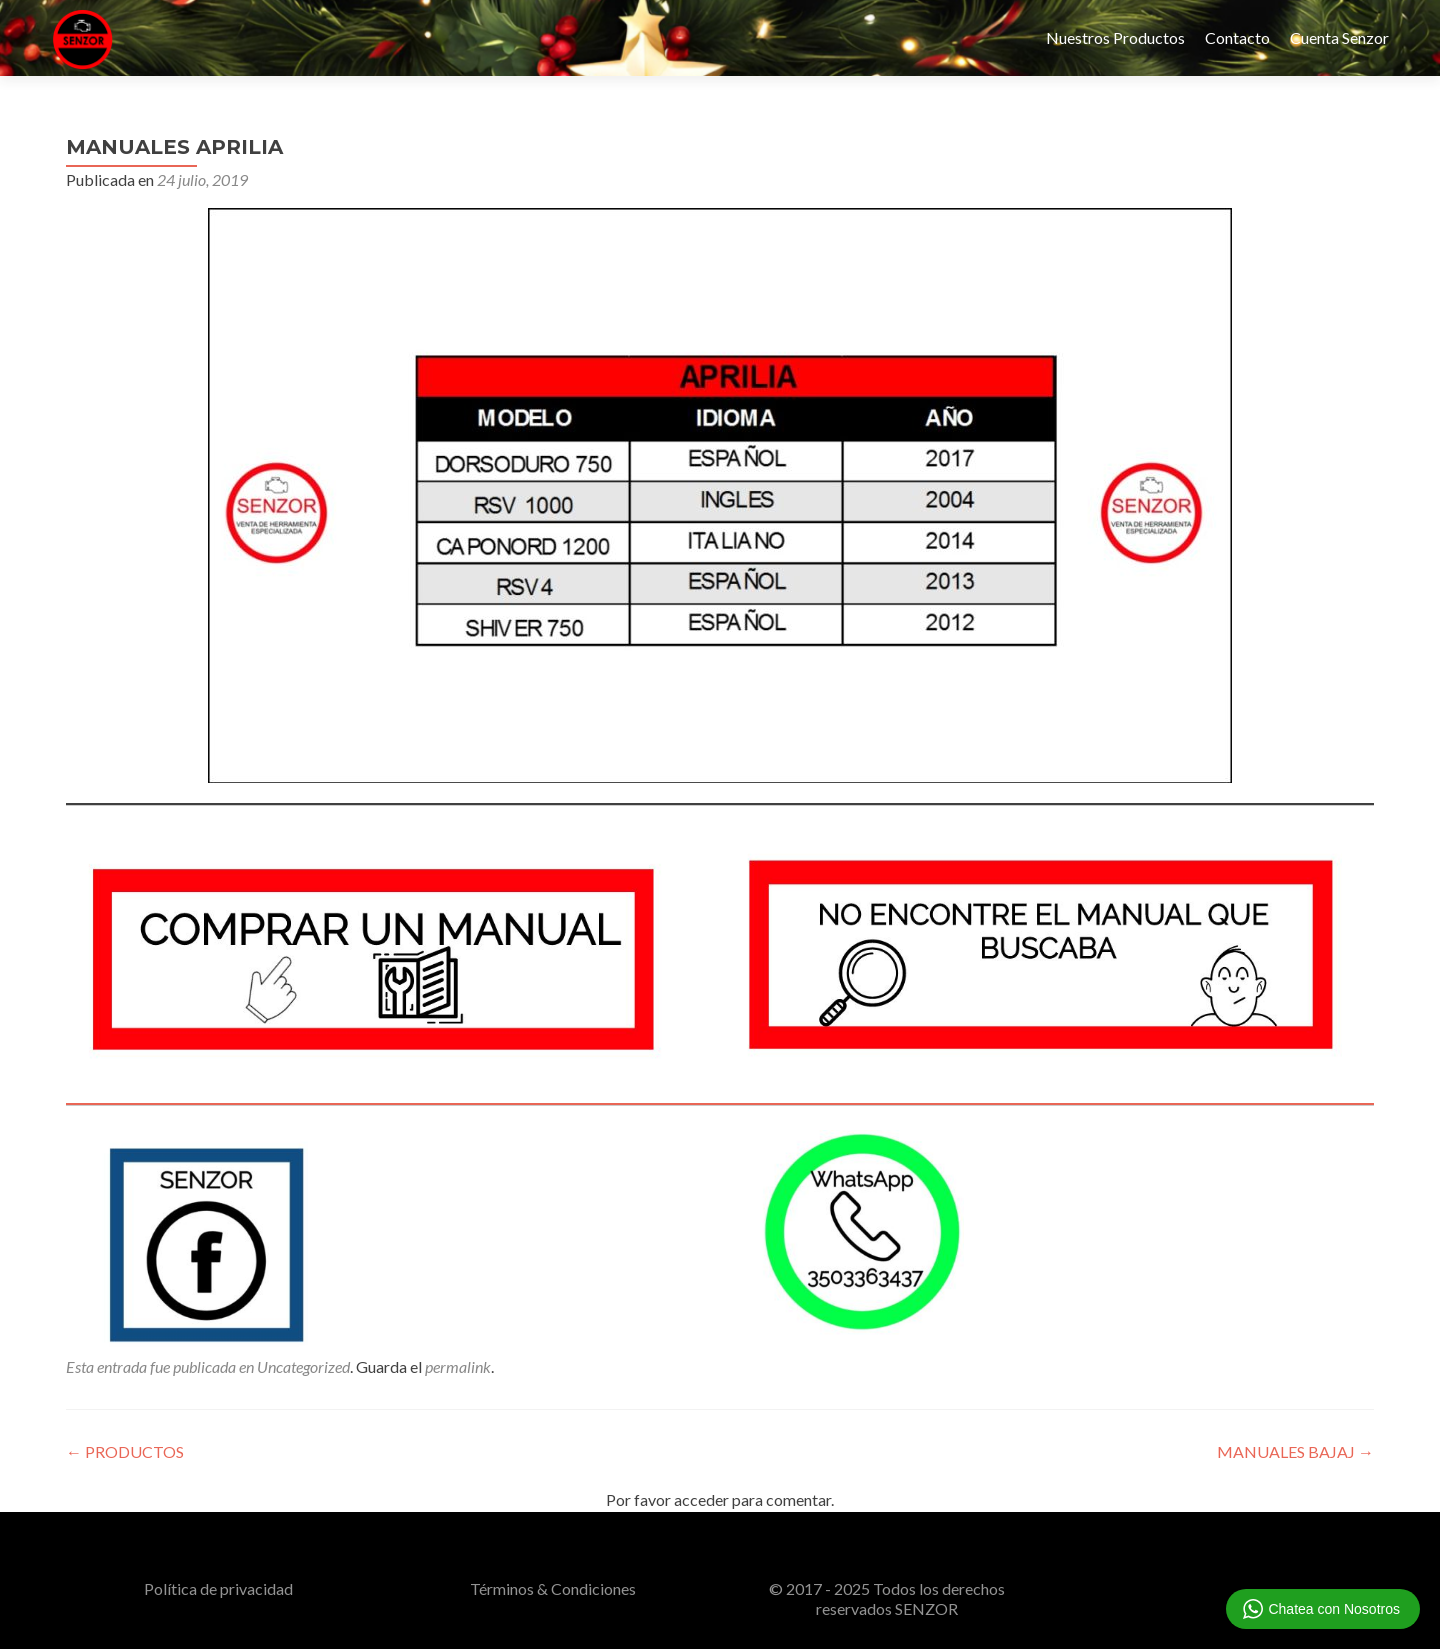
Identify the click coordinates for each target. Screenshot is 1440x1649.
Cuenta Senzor (1339, 37)
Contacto (1237, 37)
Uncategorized (303, 1366)
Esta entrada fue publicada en (161, 1366)
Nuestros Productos (1115, 37)
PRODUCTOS (125, 1451)
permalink (458, 1366)
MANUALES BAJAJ (1295, 1451)
